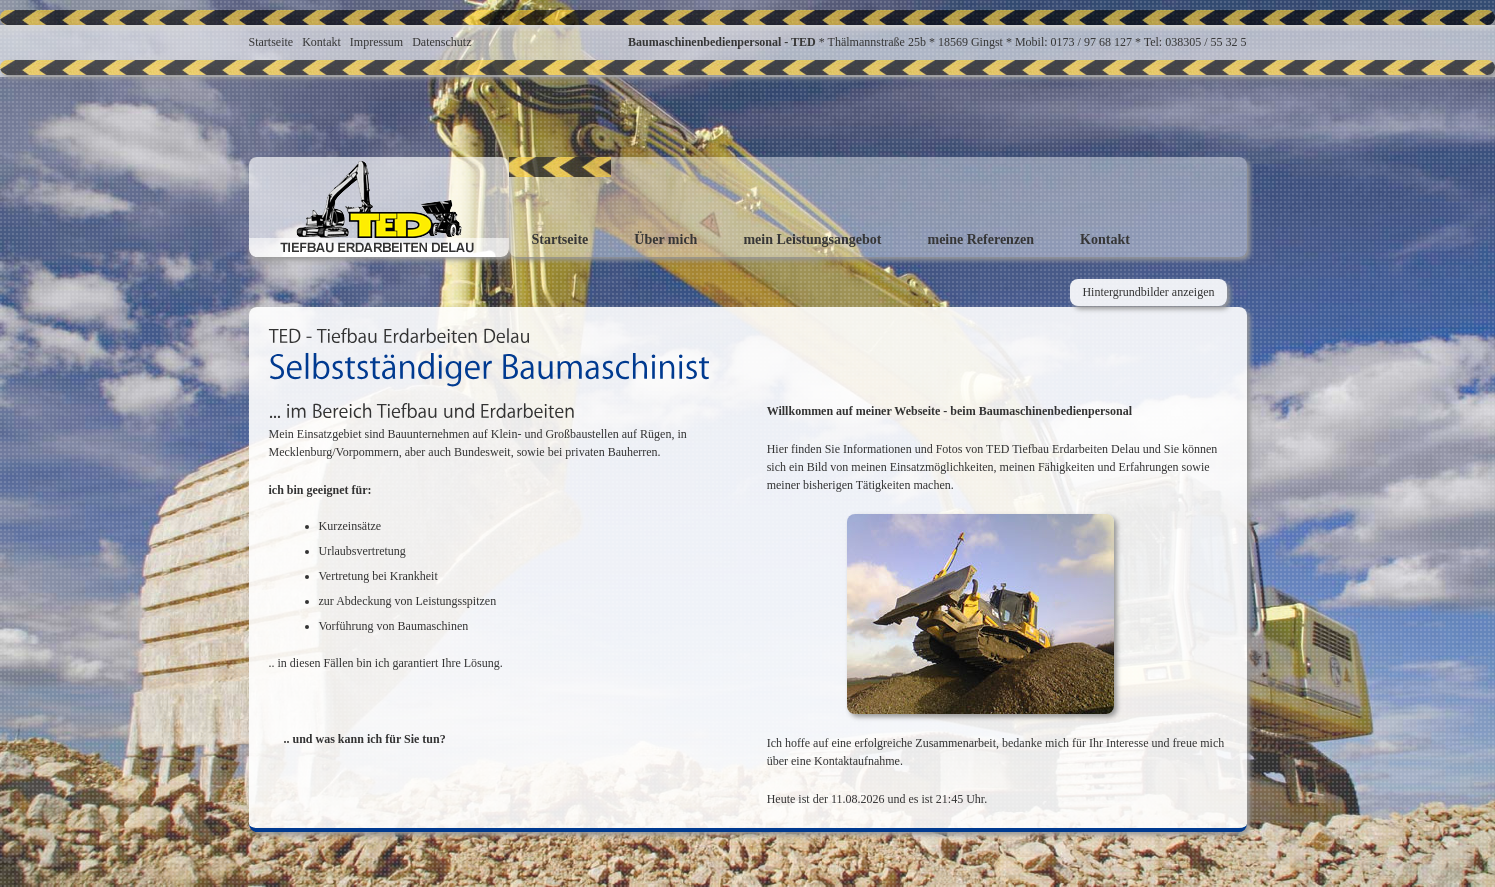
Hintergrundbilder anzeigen (1148, 292)
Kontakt (321, 42)
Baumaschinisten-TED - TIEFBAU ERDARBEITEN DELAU (379, 207)
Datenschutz (441, 42)
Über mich (665, 239)
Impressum (376, 42)
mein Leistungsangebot (812, 239)
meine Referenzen (980, 239)
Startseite (271, 42)
